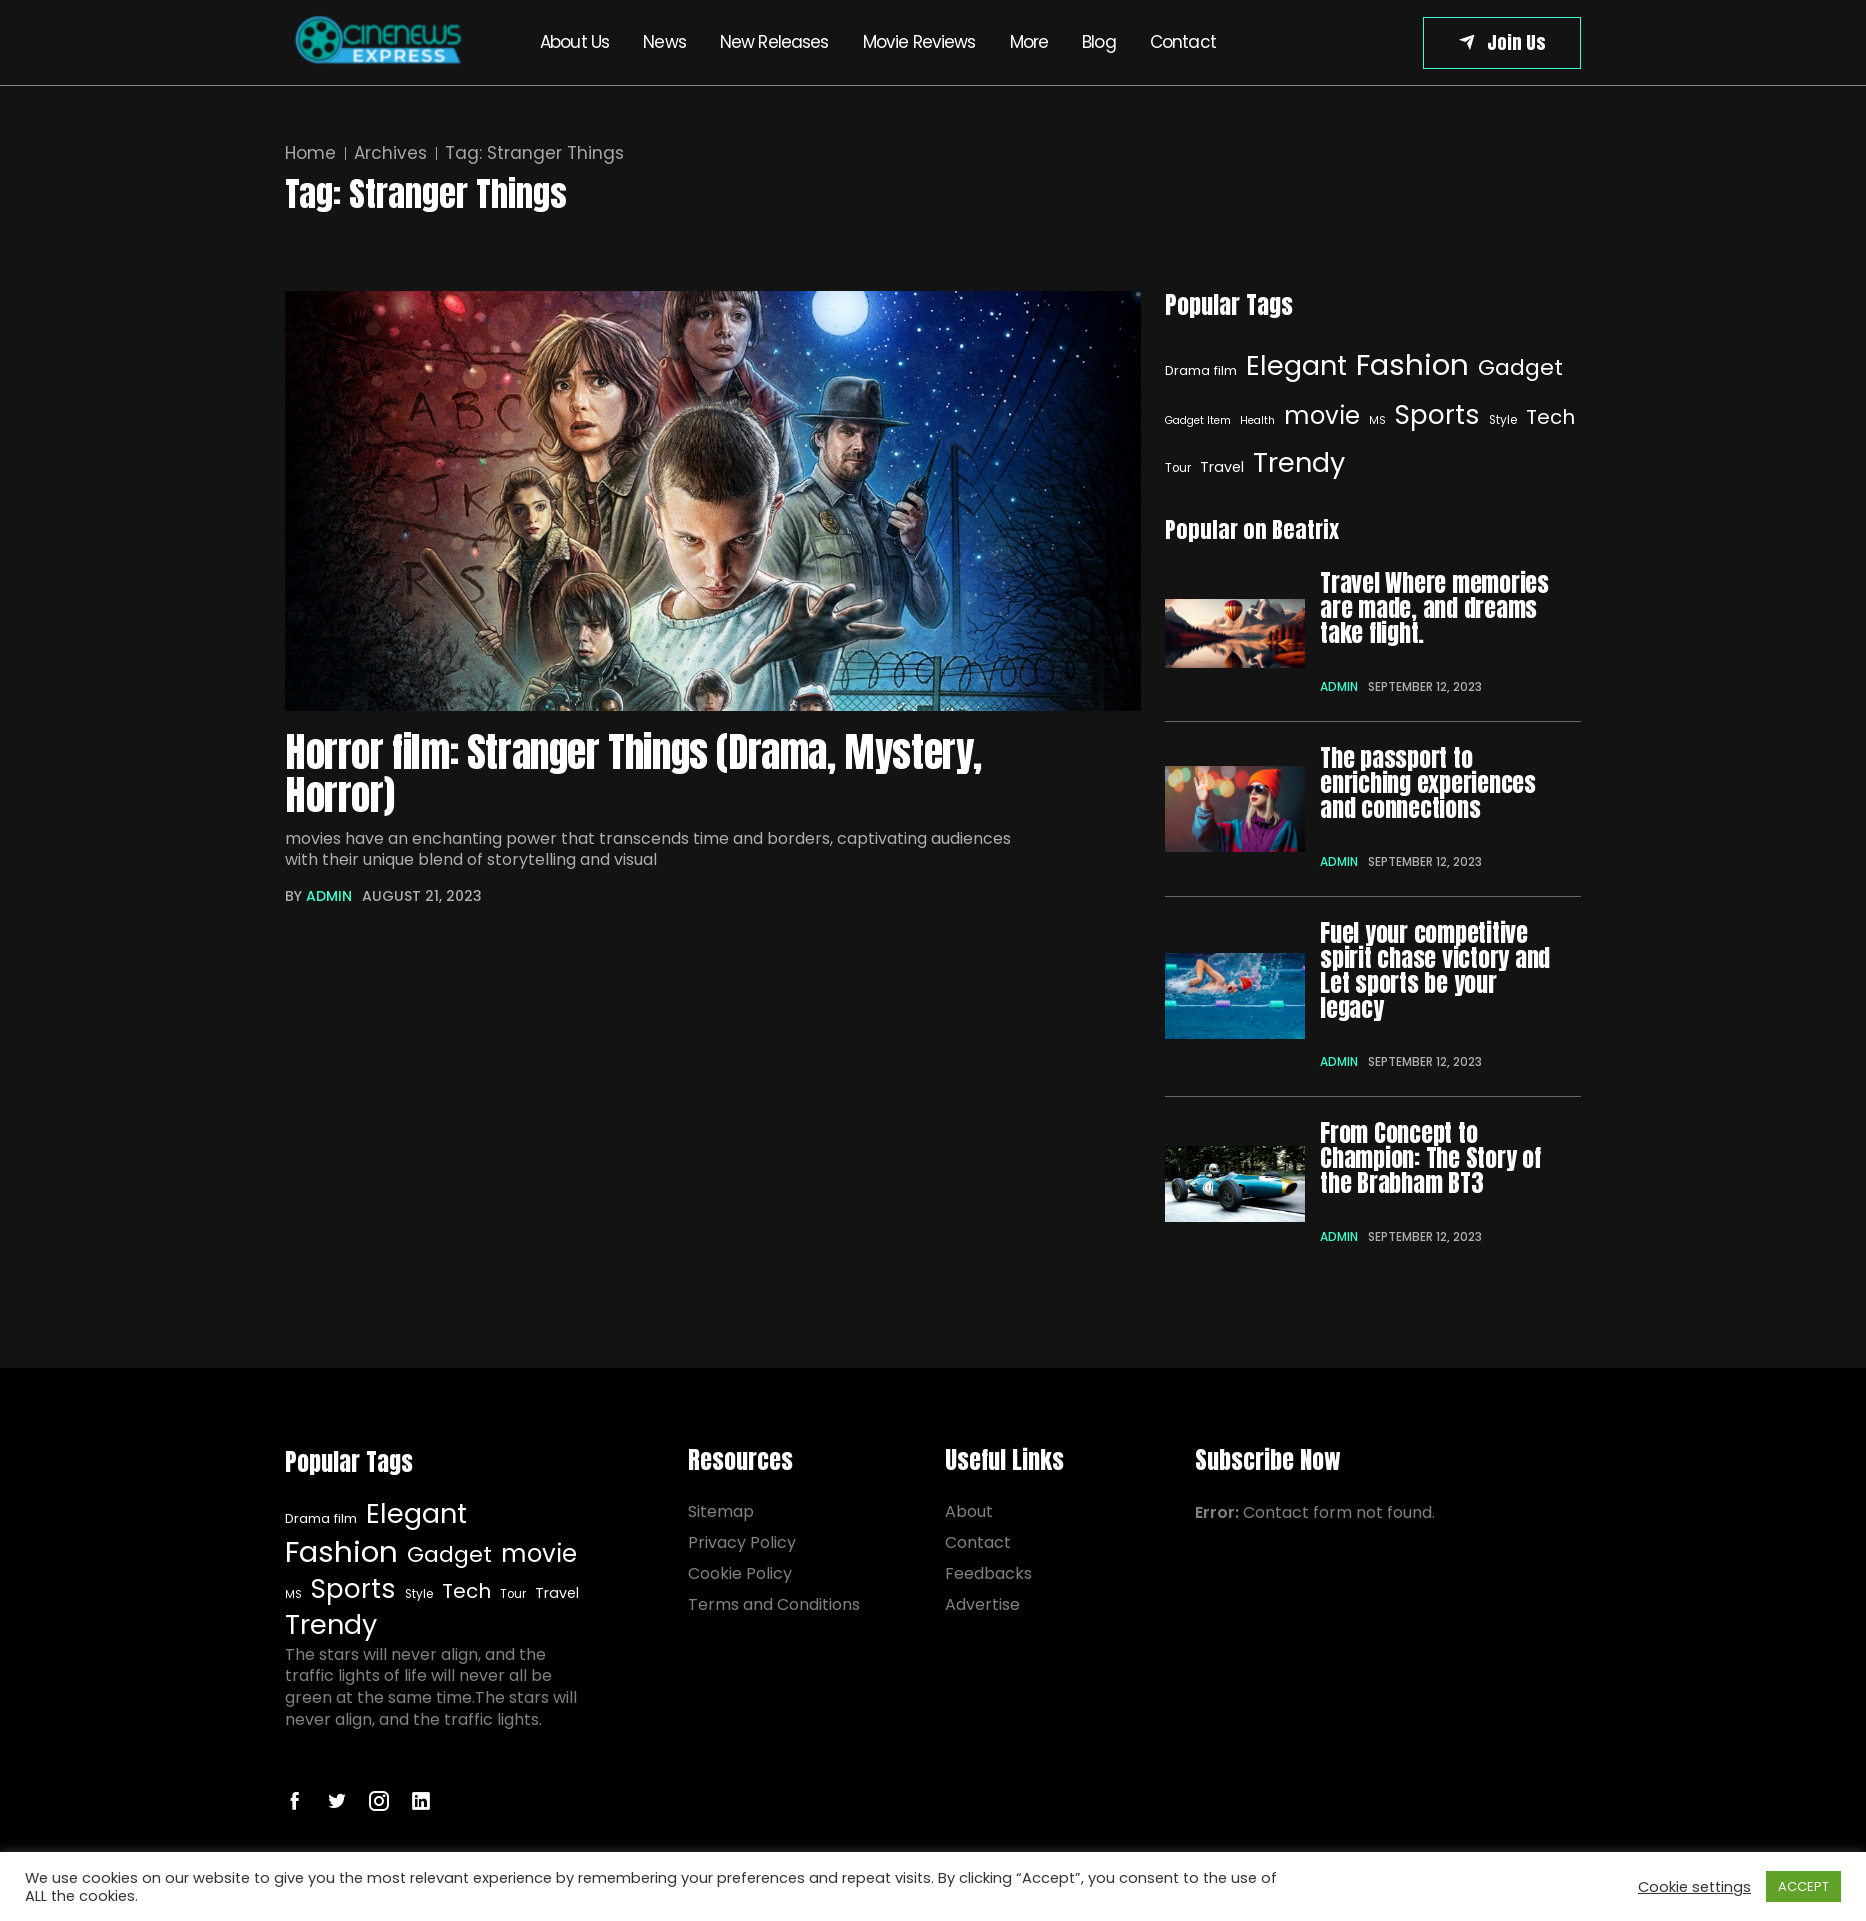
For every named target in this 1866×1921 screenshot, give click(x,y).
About (969, 1511)
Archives (390, 153)
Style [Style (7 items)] (1503, 420)
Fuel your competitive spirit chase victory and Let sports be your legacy (1435, 971)
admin (329, 896)
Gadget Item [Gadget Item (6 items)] (1198, 420)
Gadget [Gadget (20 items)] (1520, 367)
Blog (1099, 42)
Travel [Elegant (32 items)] (1222, 467)
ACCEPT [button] (1803, 1886)
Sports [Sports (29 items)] (1437, 415)
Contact (1183, 42)
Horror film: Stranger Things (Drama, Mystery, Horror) (633, 774)
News (664, 42)
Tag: (534, 153)
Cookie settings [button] (1694, 1887)
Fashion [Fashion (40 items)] (1412, 364)
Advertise (982, 1604)
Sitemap (721, 1511)
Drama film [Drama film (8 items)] (1201, 370)
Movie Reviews (919, 42)
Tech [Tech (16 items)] (466, 1591)
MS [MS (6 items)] (1377, 420)
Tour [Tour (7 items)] (513, 1594)
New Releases (774, 42)
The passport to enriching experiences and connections (1428, 783)
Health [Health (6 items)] (1257, 420)
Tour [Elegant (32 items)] (1178, 468)
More (1029, 42)
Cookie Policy (740, 1573)
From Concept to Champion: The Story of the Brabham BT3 (1430, 1158)
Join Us (1516, 42)
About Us (574, 42)
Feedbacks (988, 1573)
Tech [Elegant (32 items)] (1550, 417)
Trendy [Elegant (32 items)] (1299, 462)
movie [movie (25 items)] (1322, 415)
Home (310, 153)
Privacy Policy (742, 1542)
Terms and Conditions (774, 1604)
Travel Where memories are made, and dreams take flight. (1434, 608)
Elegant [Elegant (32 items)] (1296, 365)
